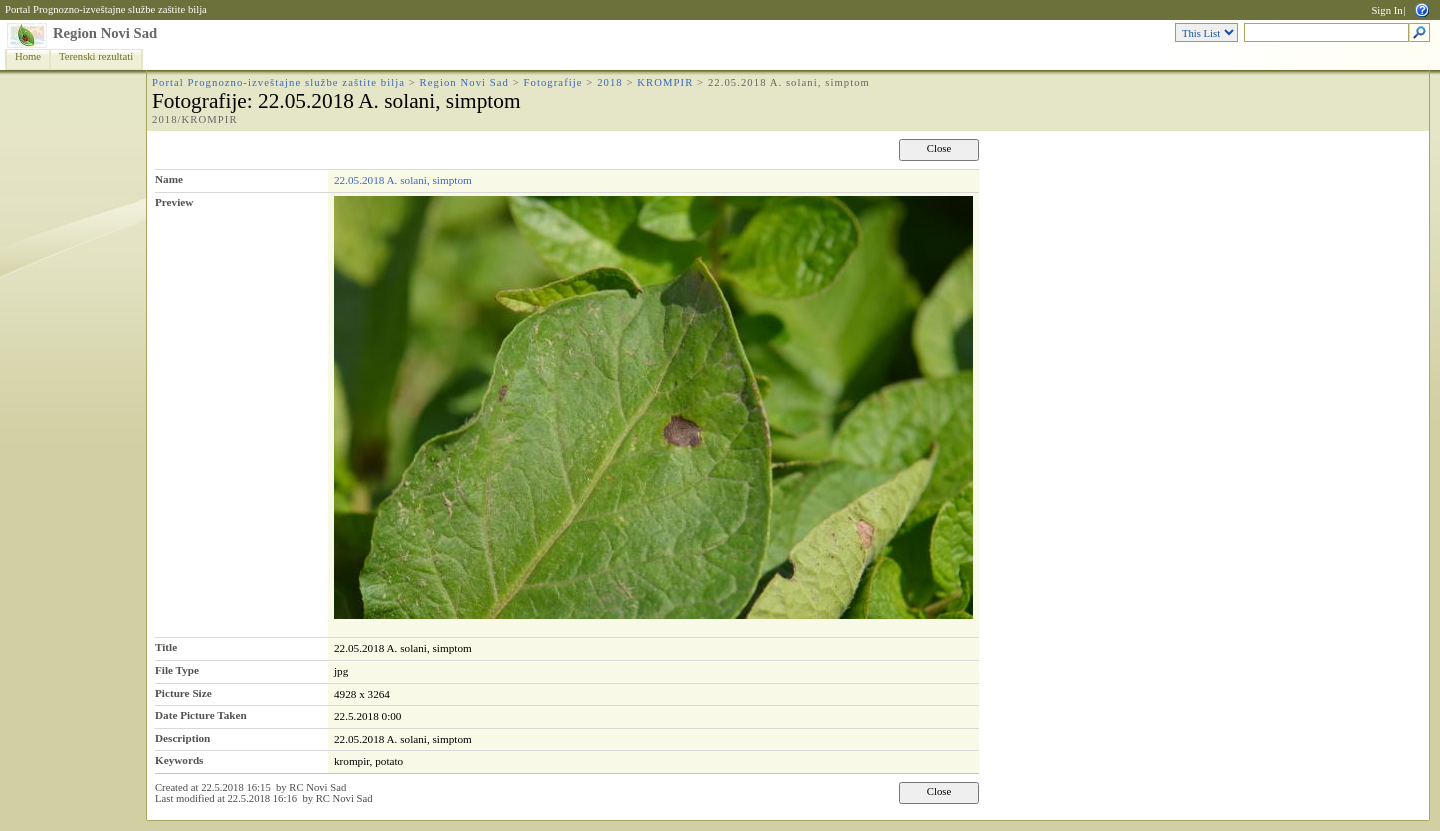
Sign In (1386, 10)
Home (28, 56)
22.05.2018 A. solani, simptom (403, 180)
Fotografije (553, 82)
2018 (610, 82)
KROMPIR (665, 82)
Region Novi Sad (105, 33)
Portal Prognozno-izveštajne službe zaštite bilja (106, 9)
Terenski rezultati (96, 56)
